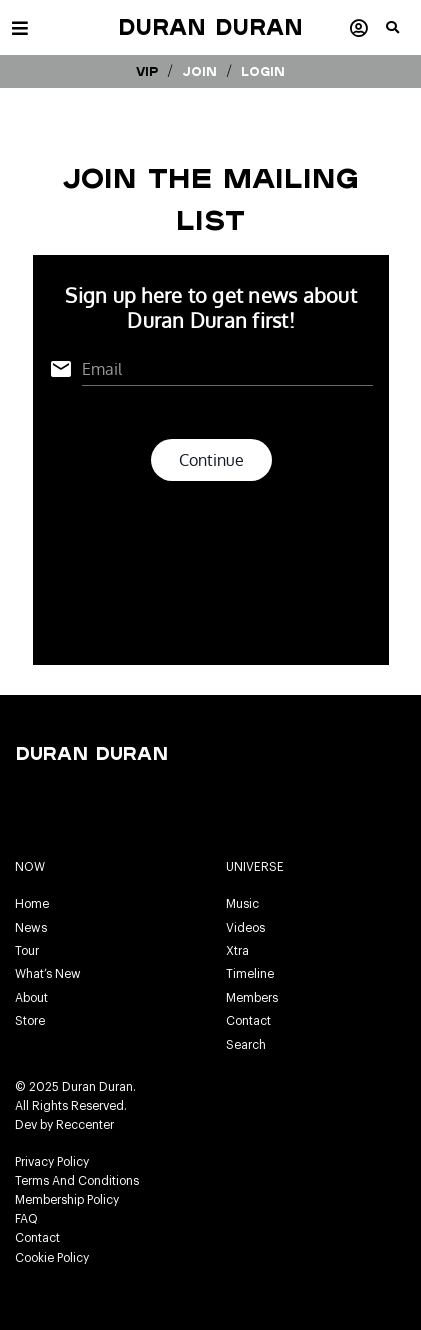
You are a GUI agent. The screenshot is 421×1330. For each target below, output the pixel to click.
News (31, 928)
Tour (27, 951)
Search (246, 1045)
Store (30, 1021)
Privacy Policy (52, 1162)
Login (263, 71)
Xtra (237, 951)
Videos (245, 928)
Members (252, 998)
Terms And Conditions (77, 1181)
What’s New (48, 974)
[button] (403, 35)
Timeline (250, 974)
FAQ (26, 1219)
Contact (248, 1021)
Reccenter (85, 1125)
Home (32, 904)
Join (199, 71)
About (31, 998)
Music (242, 904)
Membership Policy (67, 1200)
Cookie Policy (52, 1258)
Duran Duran (210, 27)
